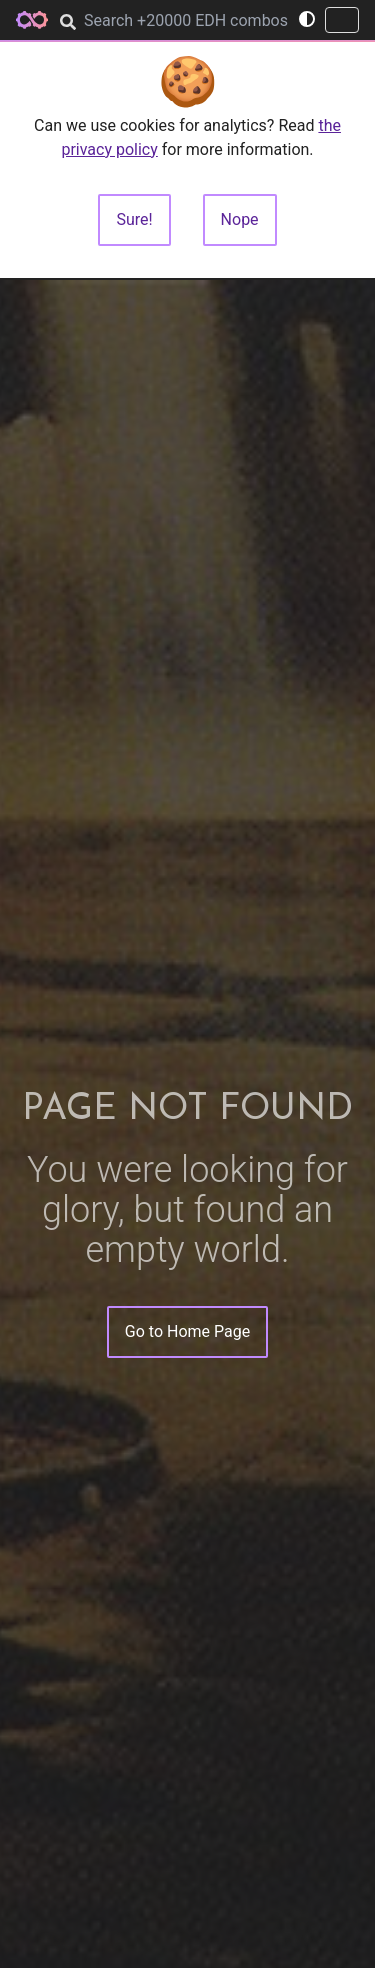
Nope (240, 219)
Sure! (134, 219)
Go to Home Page (187, 1331)
